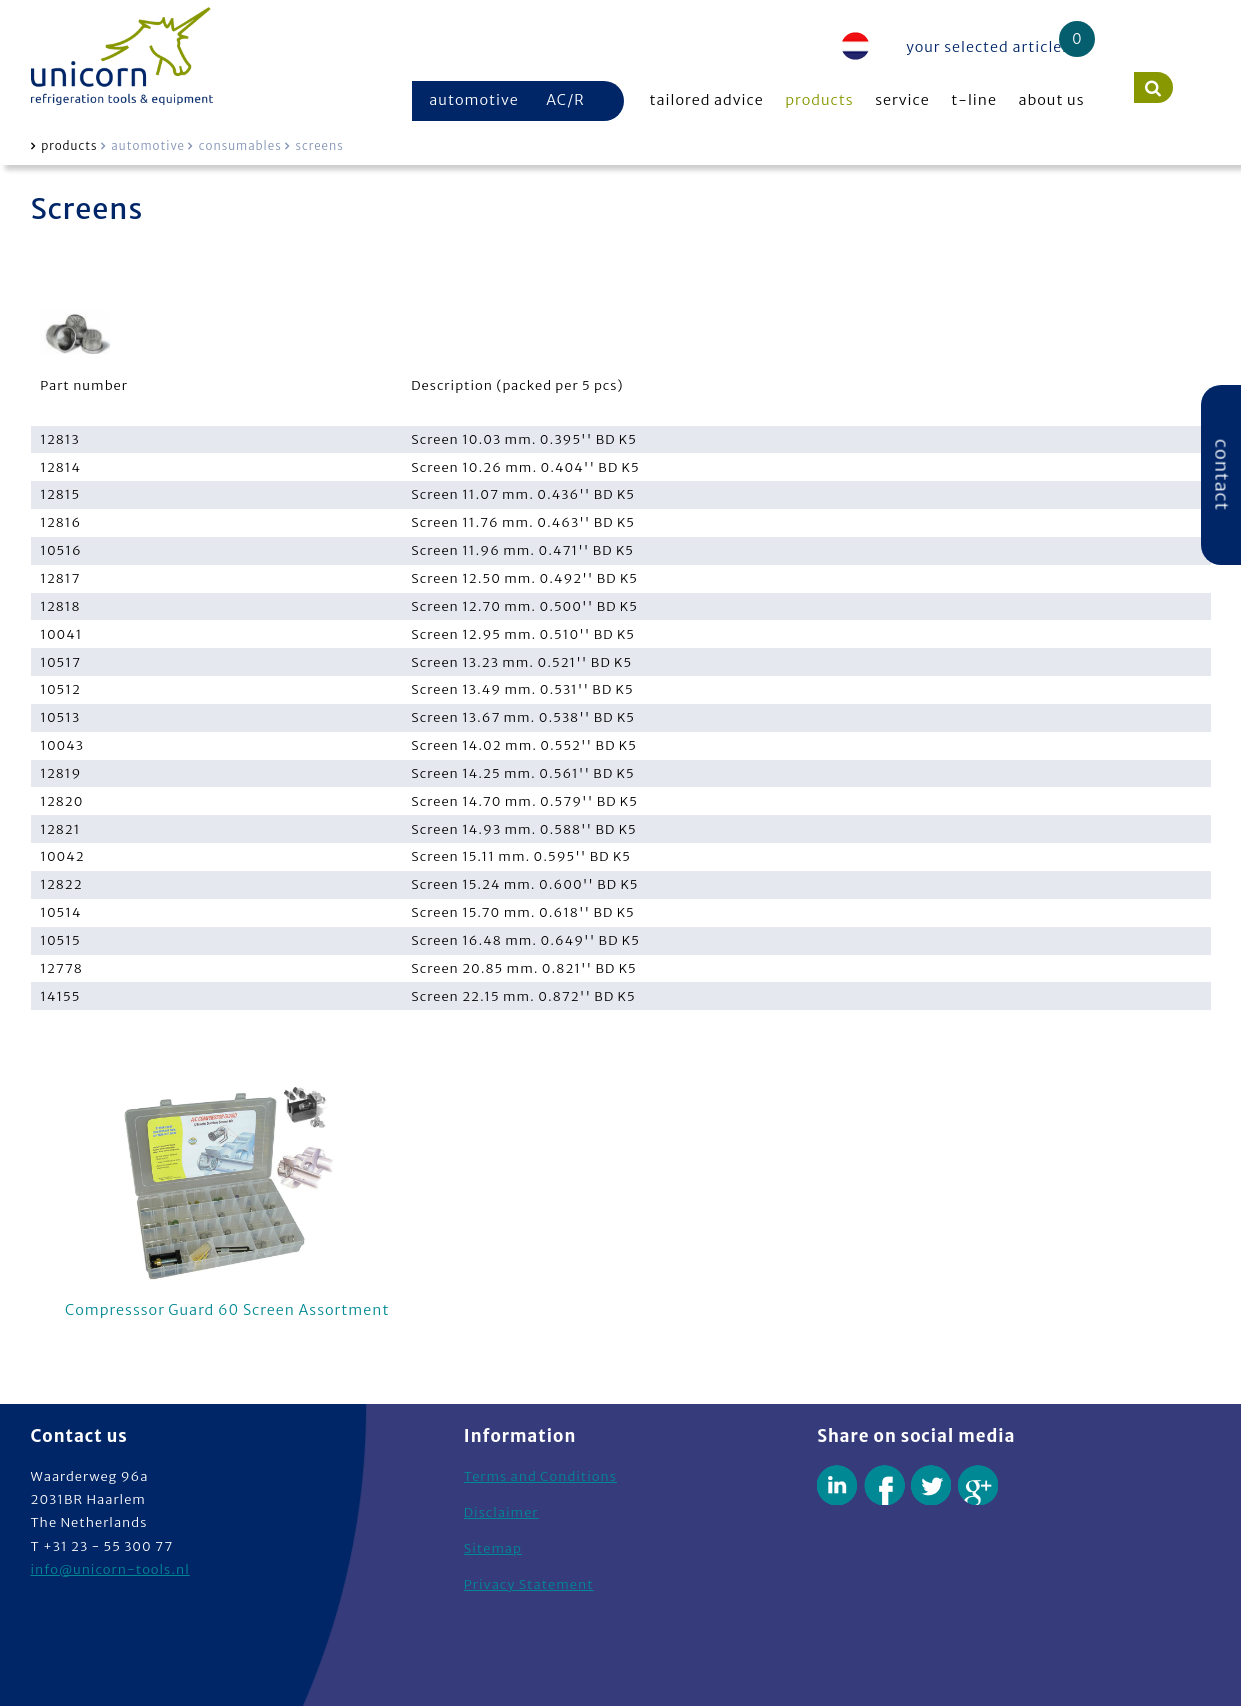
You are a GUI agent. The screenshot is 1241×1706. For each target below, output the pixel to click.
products (819, 100)
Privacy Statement (529, 1584)
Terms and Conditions (540, 1476)
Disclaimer (501, 1512)
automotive (474, 100)
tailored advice (707, 100)
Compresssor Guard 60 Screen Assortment (227, 1198)
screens (319, 146)
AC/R (565, 100)
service (902, 100)
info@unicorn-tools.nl (110, 1569)
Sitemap (493, 1548)
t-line (974, 100)
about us (1052, 100)
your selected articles (988, 47)
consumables (240, 146)
